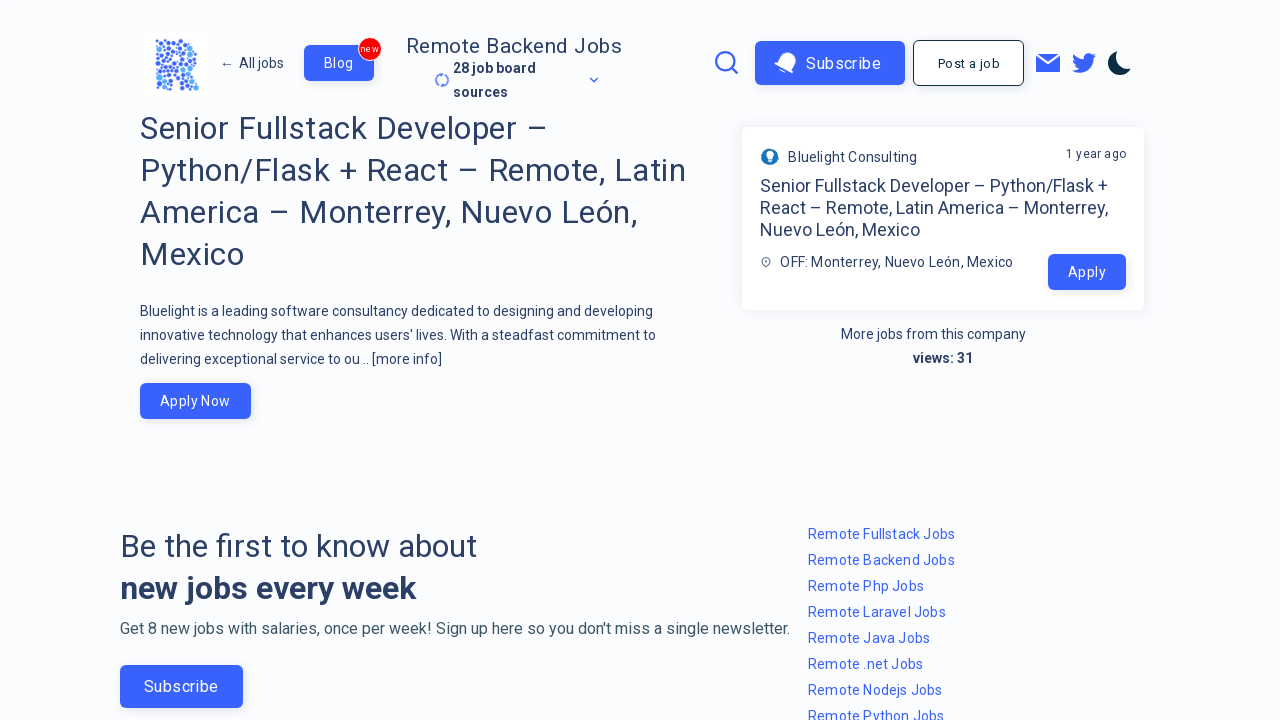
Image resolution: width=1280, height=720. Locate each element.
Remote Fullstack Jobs (881, 534)
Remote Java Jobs (869, 638)
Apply (1087, 272)
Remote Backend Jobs (514, 46)
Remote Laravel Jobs (877, 612)
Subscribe (828, 63)
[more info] (407, 359)
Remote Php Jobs (866, 586)
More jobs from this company (943, 334)
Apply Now (195, 401)
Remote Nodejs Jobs (875, 690)
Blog (349, 58)
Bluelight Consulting (852, 157)
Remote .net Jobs (865, 664)
